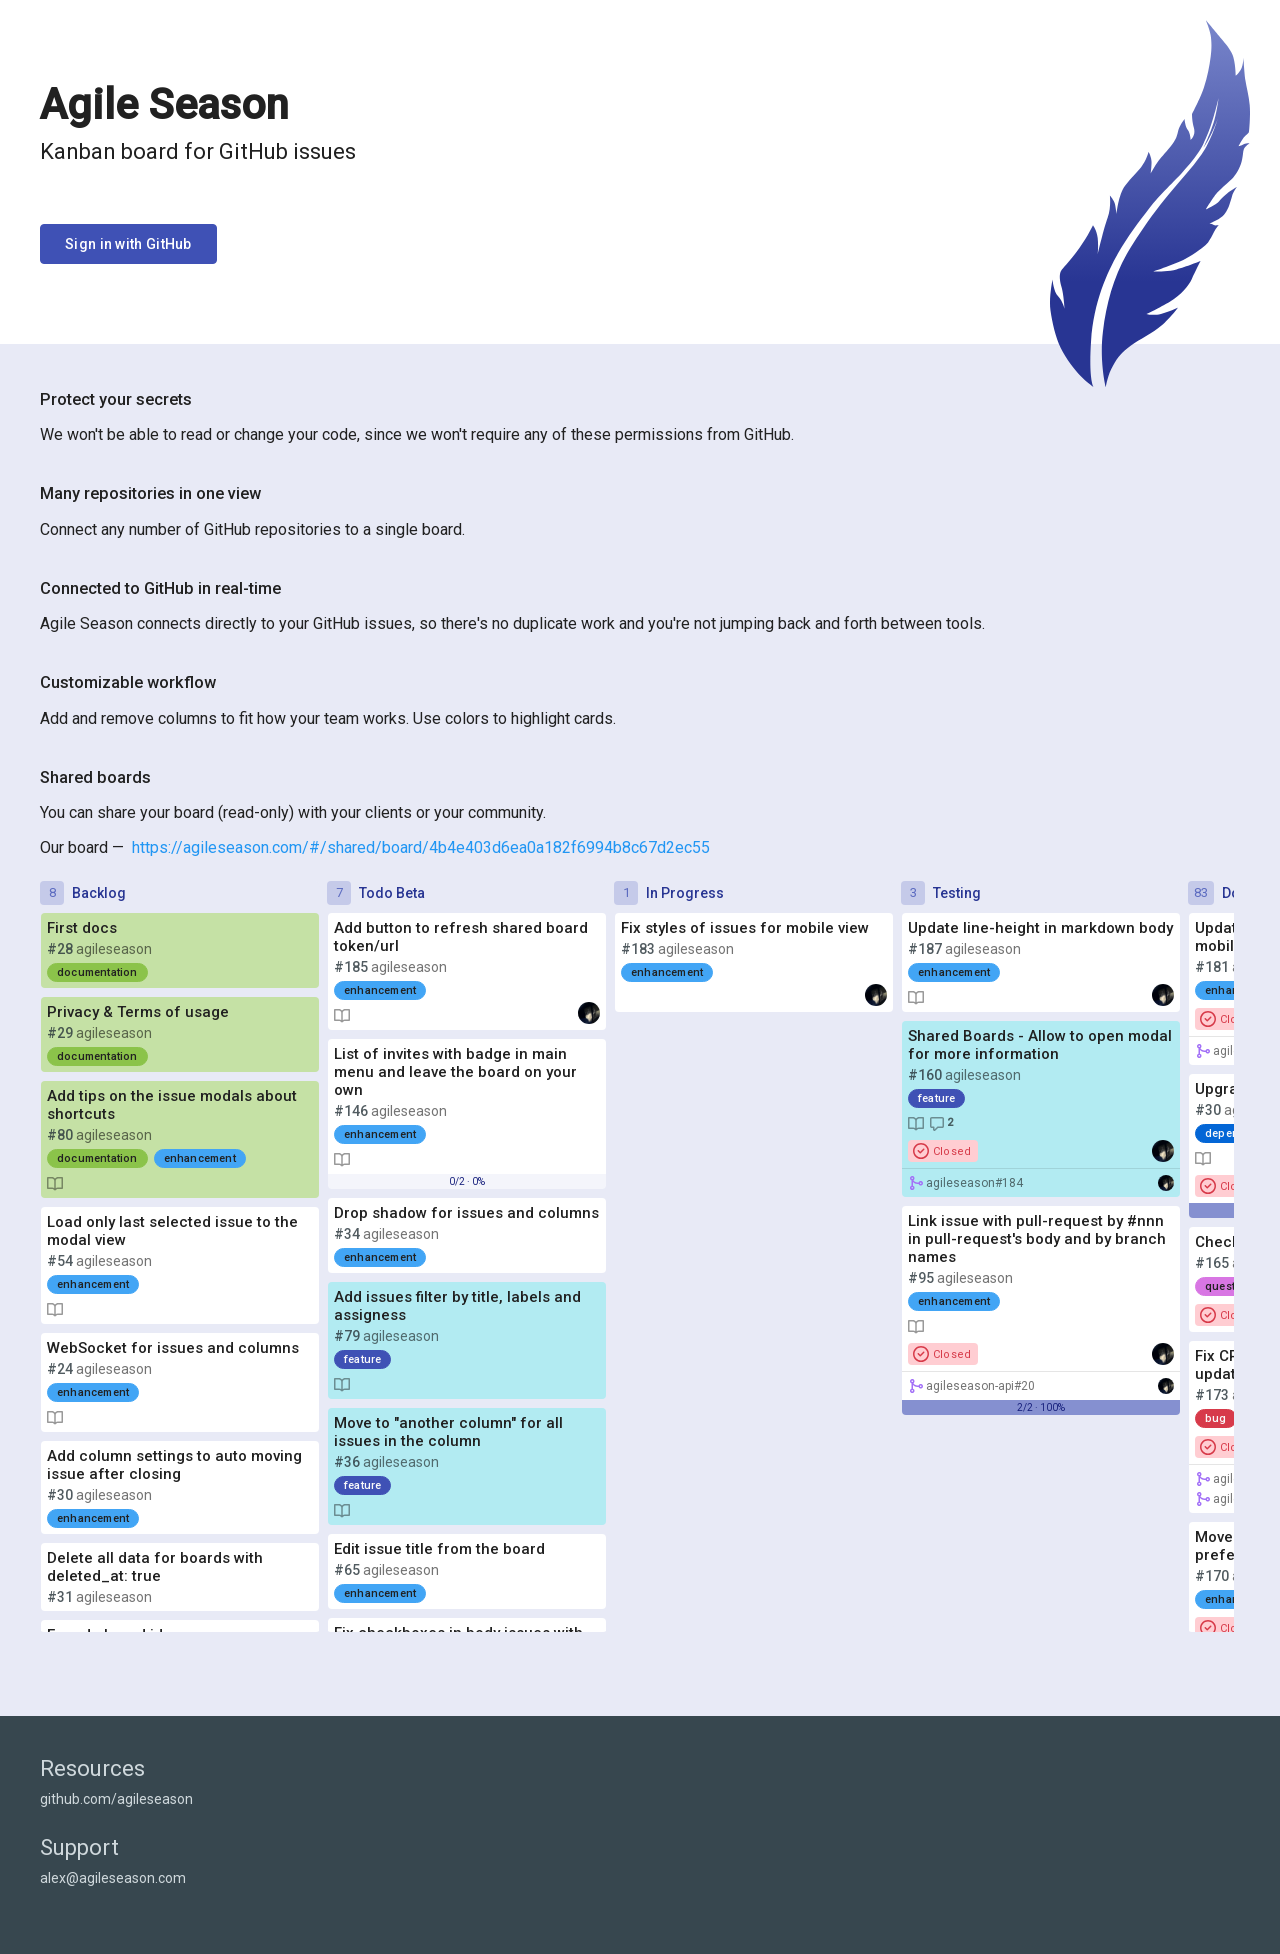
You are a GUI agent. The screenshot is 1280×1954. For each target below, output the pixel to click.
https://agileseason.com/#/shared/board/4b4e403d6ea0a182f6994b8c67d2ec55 (421, 847)
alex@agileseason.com (113, 1878)
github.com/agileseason (116, 1799)
